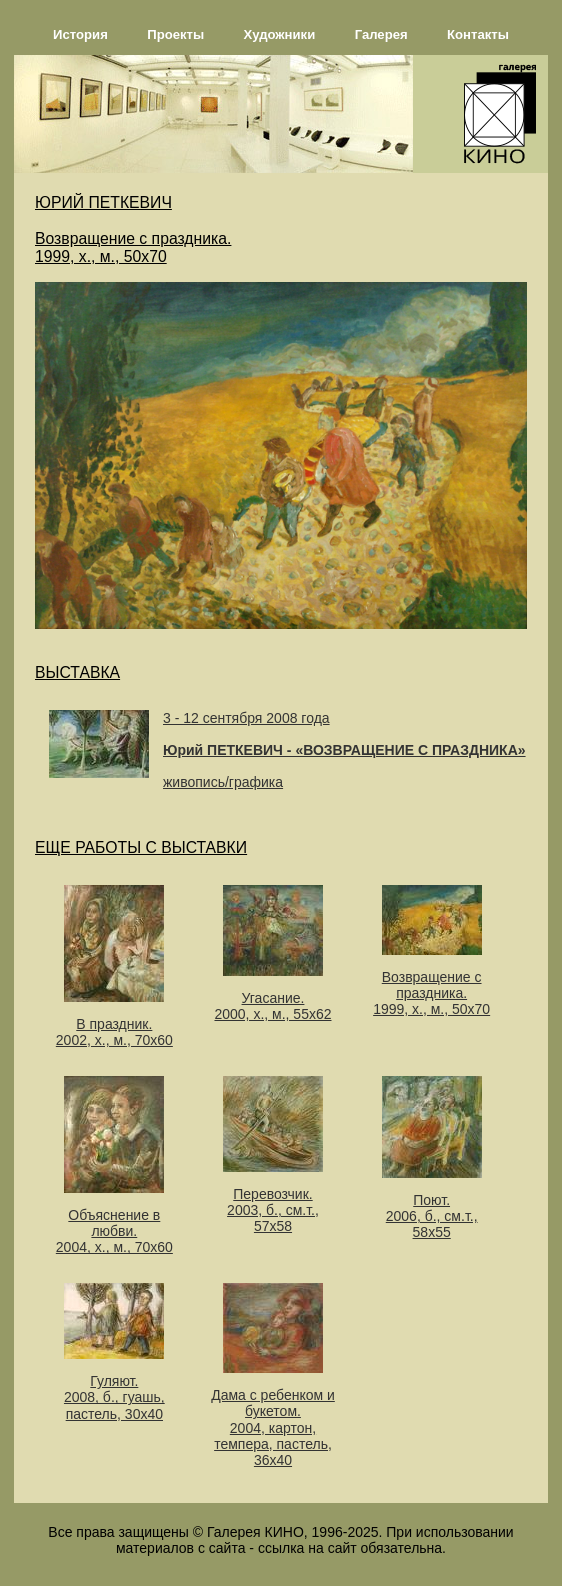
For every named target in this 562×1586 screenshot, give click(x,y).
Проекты (175, 34)
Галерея (381, 34)
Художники (280, 34)
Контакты (478, 34)
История (80, 34)
